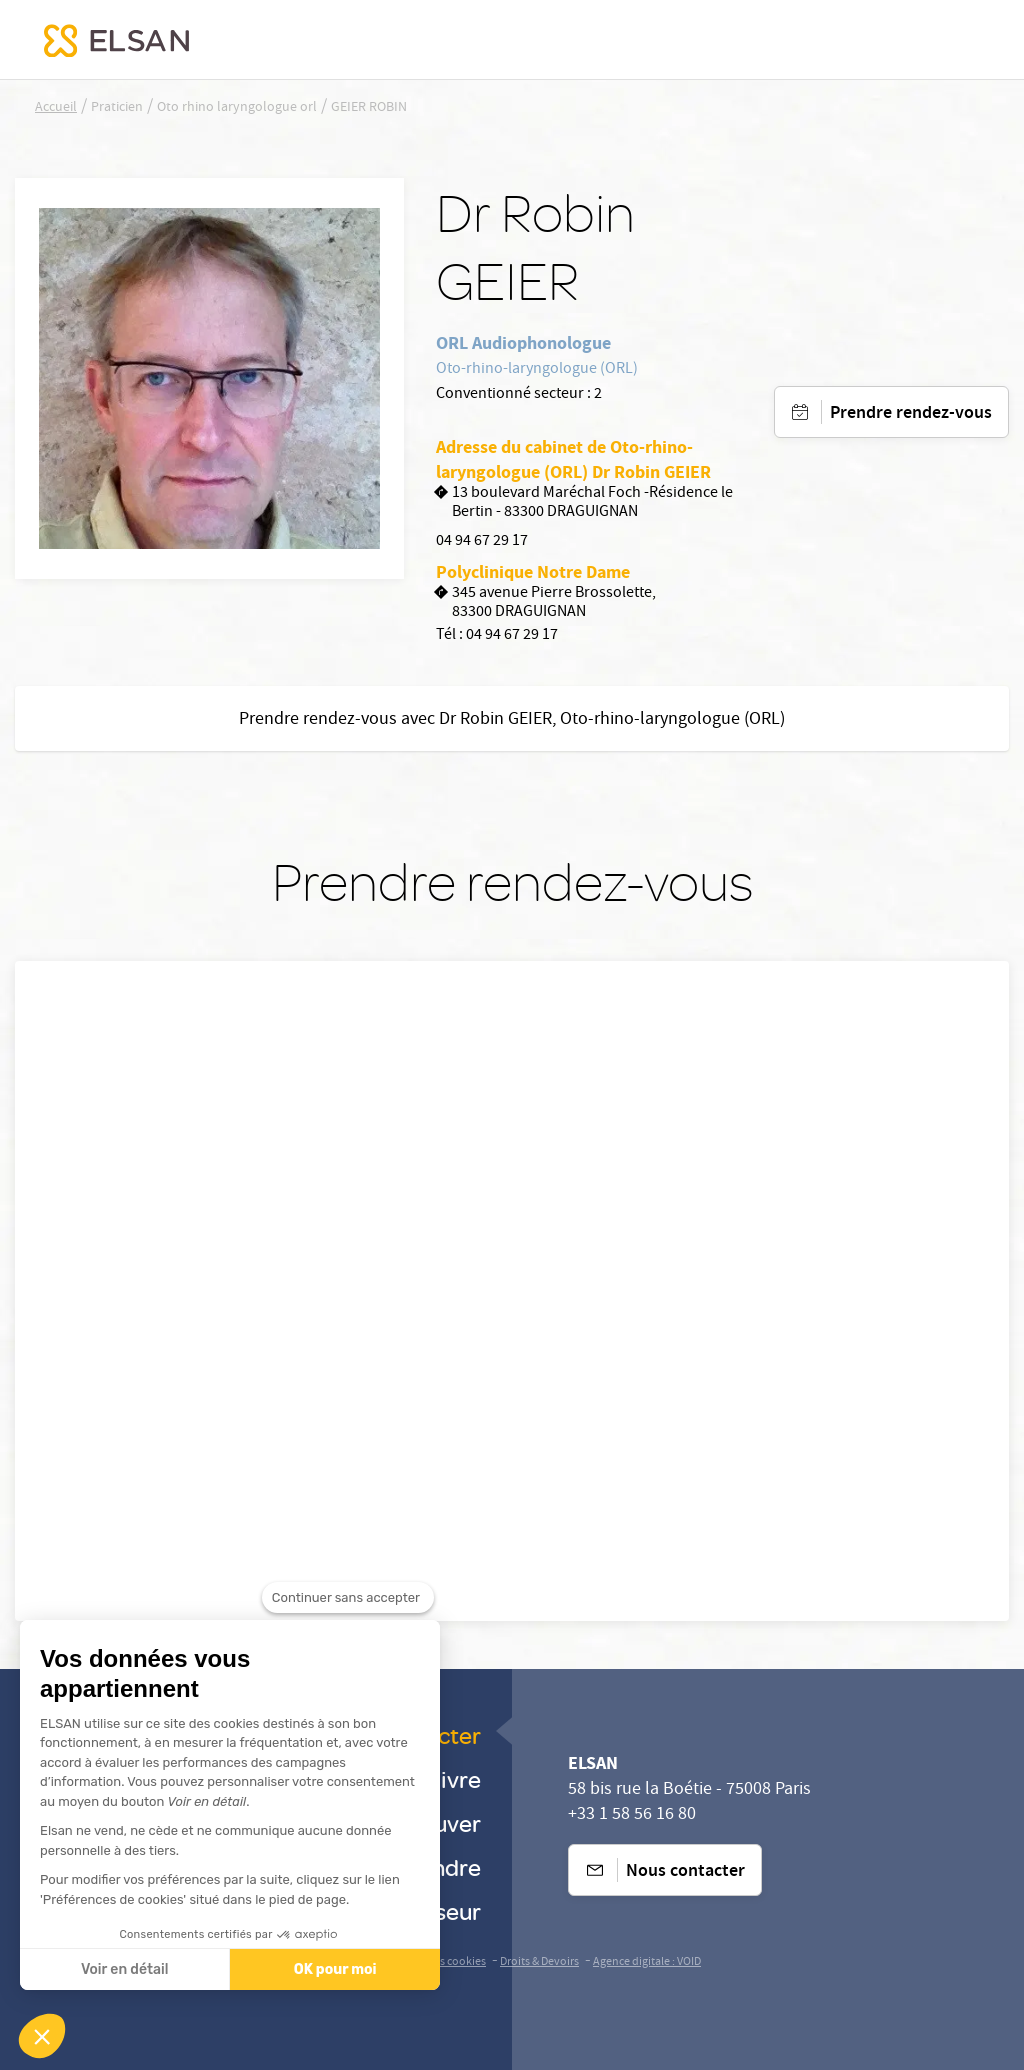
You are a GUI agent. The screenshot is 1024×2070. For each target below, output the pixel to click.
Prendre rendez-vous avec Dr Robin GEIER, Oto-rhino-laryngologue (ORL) (512, 720)
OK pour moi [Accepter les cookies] (335, 1969)
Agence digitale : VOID (647, 1962)
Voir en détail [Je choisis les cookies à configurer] (124, 1969)
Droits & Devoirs (539, 1962)
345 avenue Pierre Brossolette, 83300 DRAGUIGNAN (546, 604)
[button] (42, 2036)
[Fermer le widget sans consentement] (348, 1622)
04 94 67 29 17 (482, 542)
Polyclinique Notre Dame (533, 572)
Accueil (56, 108)
